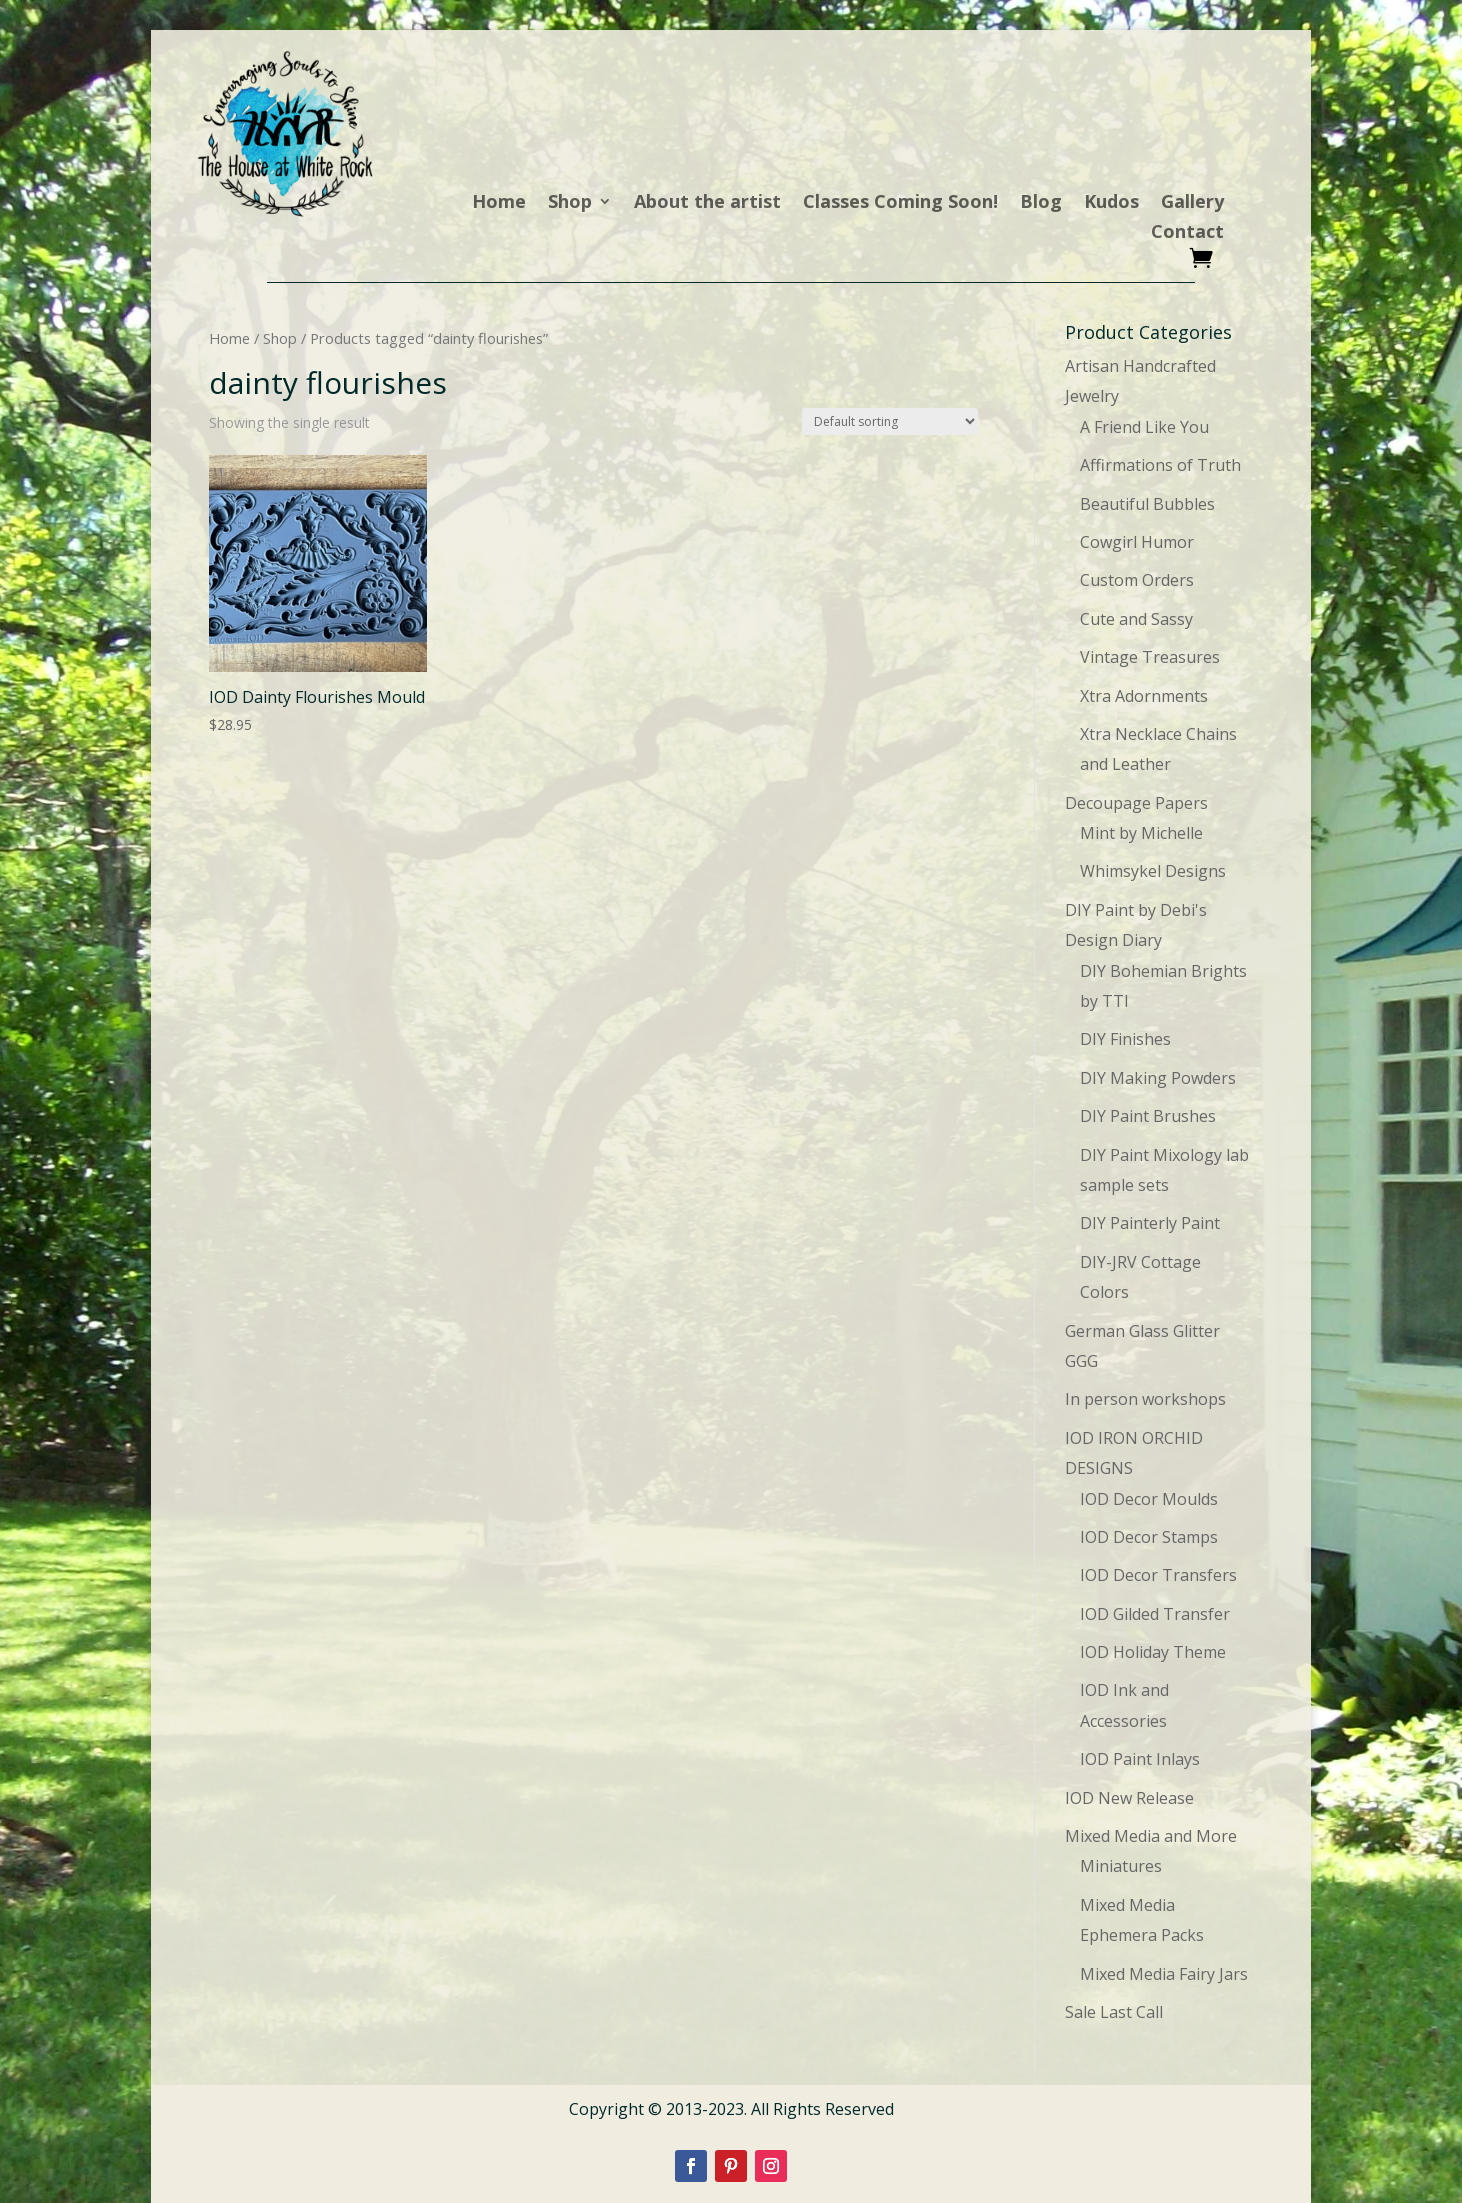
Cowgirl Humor (1137, 542)
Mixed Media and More (1151, 1836)
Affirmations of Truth (1160, 465)
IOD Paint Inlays (1140, 1759)
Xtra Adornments (1144, 696)
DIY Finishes (1125, 1039)
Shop (570, 203)
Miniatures (1121, 1866)
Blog (1041, 203)
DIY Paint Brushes (1148, 1116)
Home (499, 203)
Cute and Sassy (1136, 619)
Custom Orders (1137, 580)
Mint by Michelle (1141, 833)
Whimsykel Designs (1153, 871)
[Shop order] (890, 421)
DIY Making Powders (1158, 1078)
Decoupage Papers (1136, 803)
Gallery (1192, 203)
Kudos (1111, 203)
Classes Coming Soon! (900, 203)
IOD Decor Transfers (1158, 1575)
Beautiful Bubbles (1147, 504)
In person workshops (1145, 1399)
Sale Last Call (1114, 2012)
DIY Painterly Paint (1150, 1223)
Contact (1187, 233)
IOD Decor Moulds (1149, 1499)
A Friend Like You (1144, 427)
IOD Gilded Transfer (1155, 1614)
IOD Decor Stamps (1149, 1537)
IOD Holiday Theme (1153, 1652)
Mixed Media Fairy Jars (1164, 1974)
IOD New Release (1129, 1798)
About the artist (707, 203)
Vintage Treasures (1150, 657)
